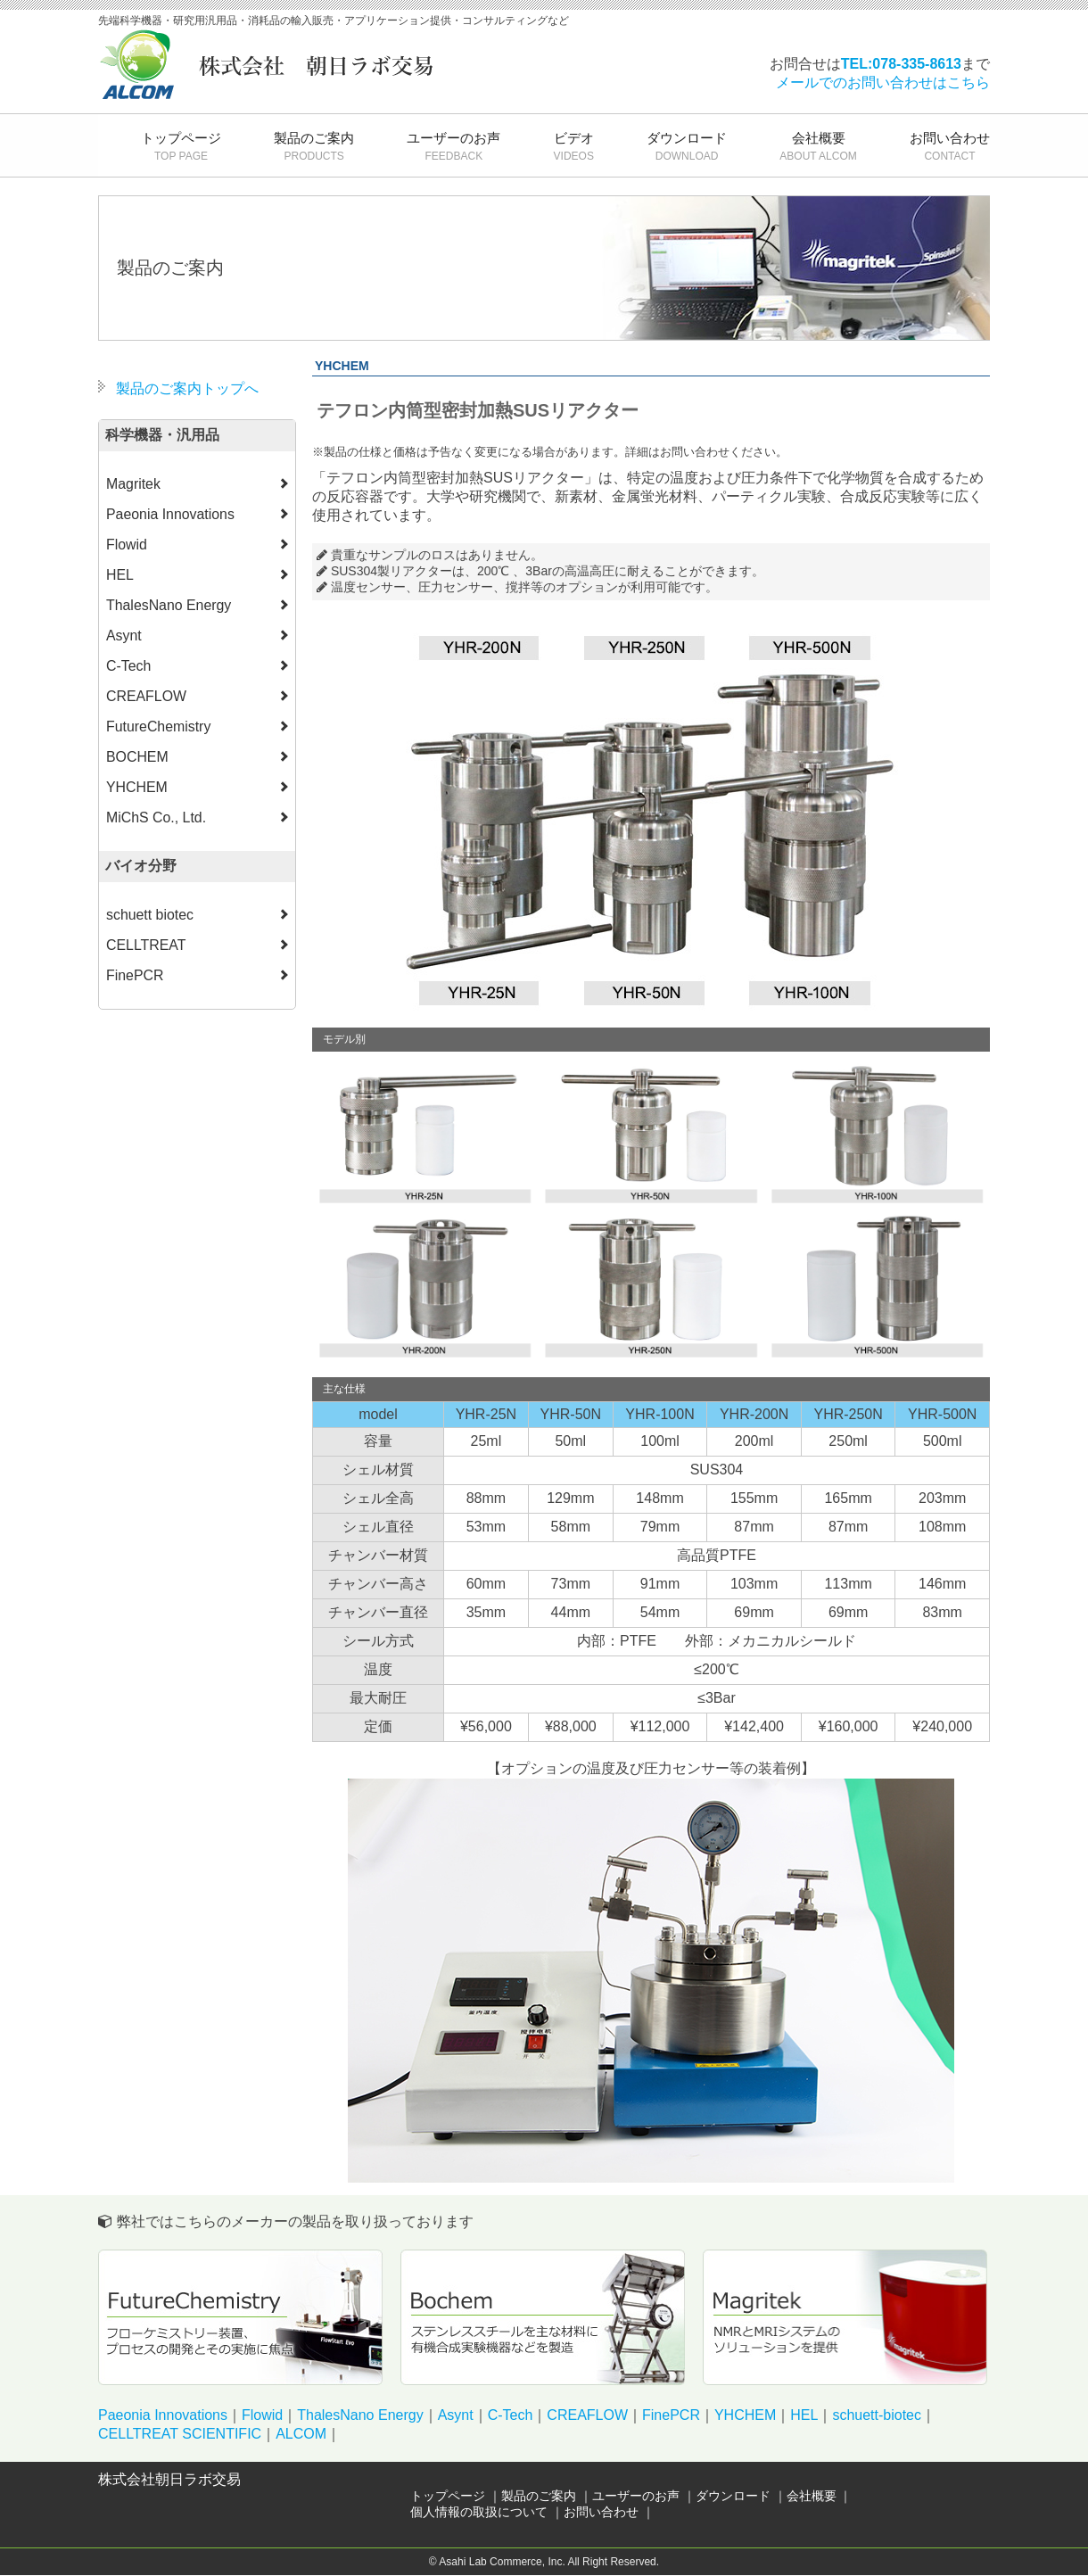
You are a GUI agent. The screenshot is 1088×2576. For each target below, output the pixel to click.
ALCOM (301, 2434)
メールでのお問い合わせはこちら (883, 82)
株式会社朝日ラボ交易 (169, 2480)
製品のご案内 (314, 146)
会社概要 (817, 146)
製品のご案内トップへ (187, 388)
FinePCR (671, 2415)
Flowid (262, 2415)
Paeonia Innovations (162, 2415)
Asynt (456, 2415)
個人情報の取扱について (479, 2513)
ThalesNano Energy (360, 2415)
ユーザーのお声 (453, 146)
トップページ (181, 146)
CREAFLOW (587, 2415)
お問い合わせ (950, 146)
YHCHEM (745, 2415)
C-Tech (510, 2415)
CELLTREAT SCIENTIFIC (179, 2434)
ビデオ (574, 146)
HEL (804, 2415)
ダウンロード (687, 146)
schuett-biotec (876, 2415)
